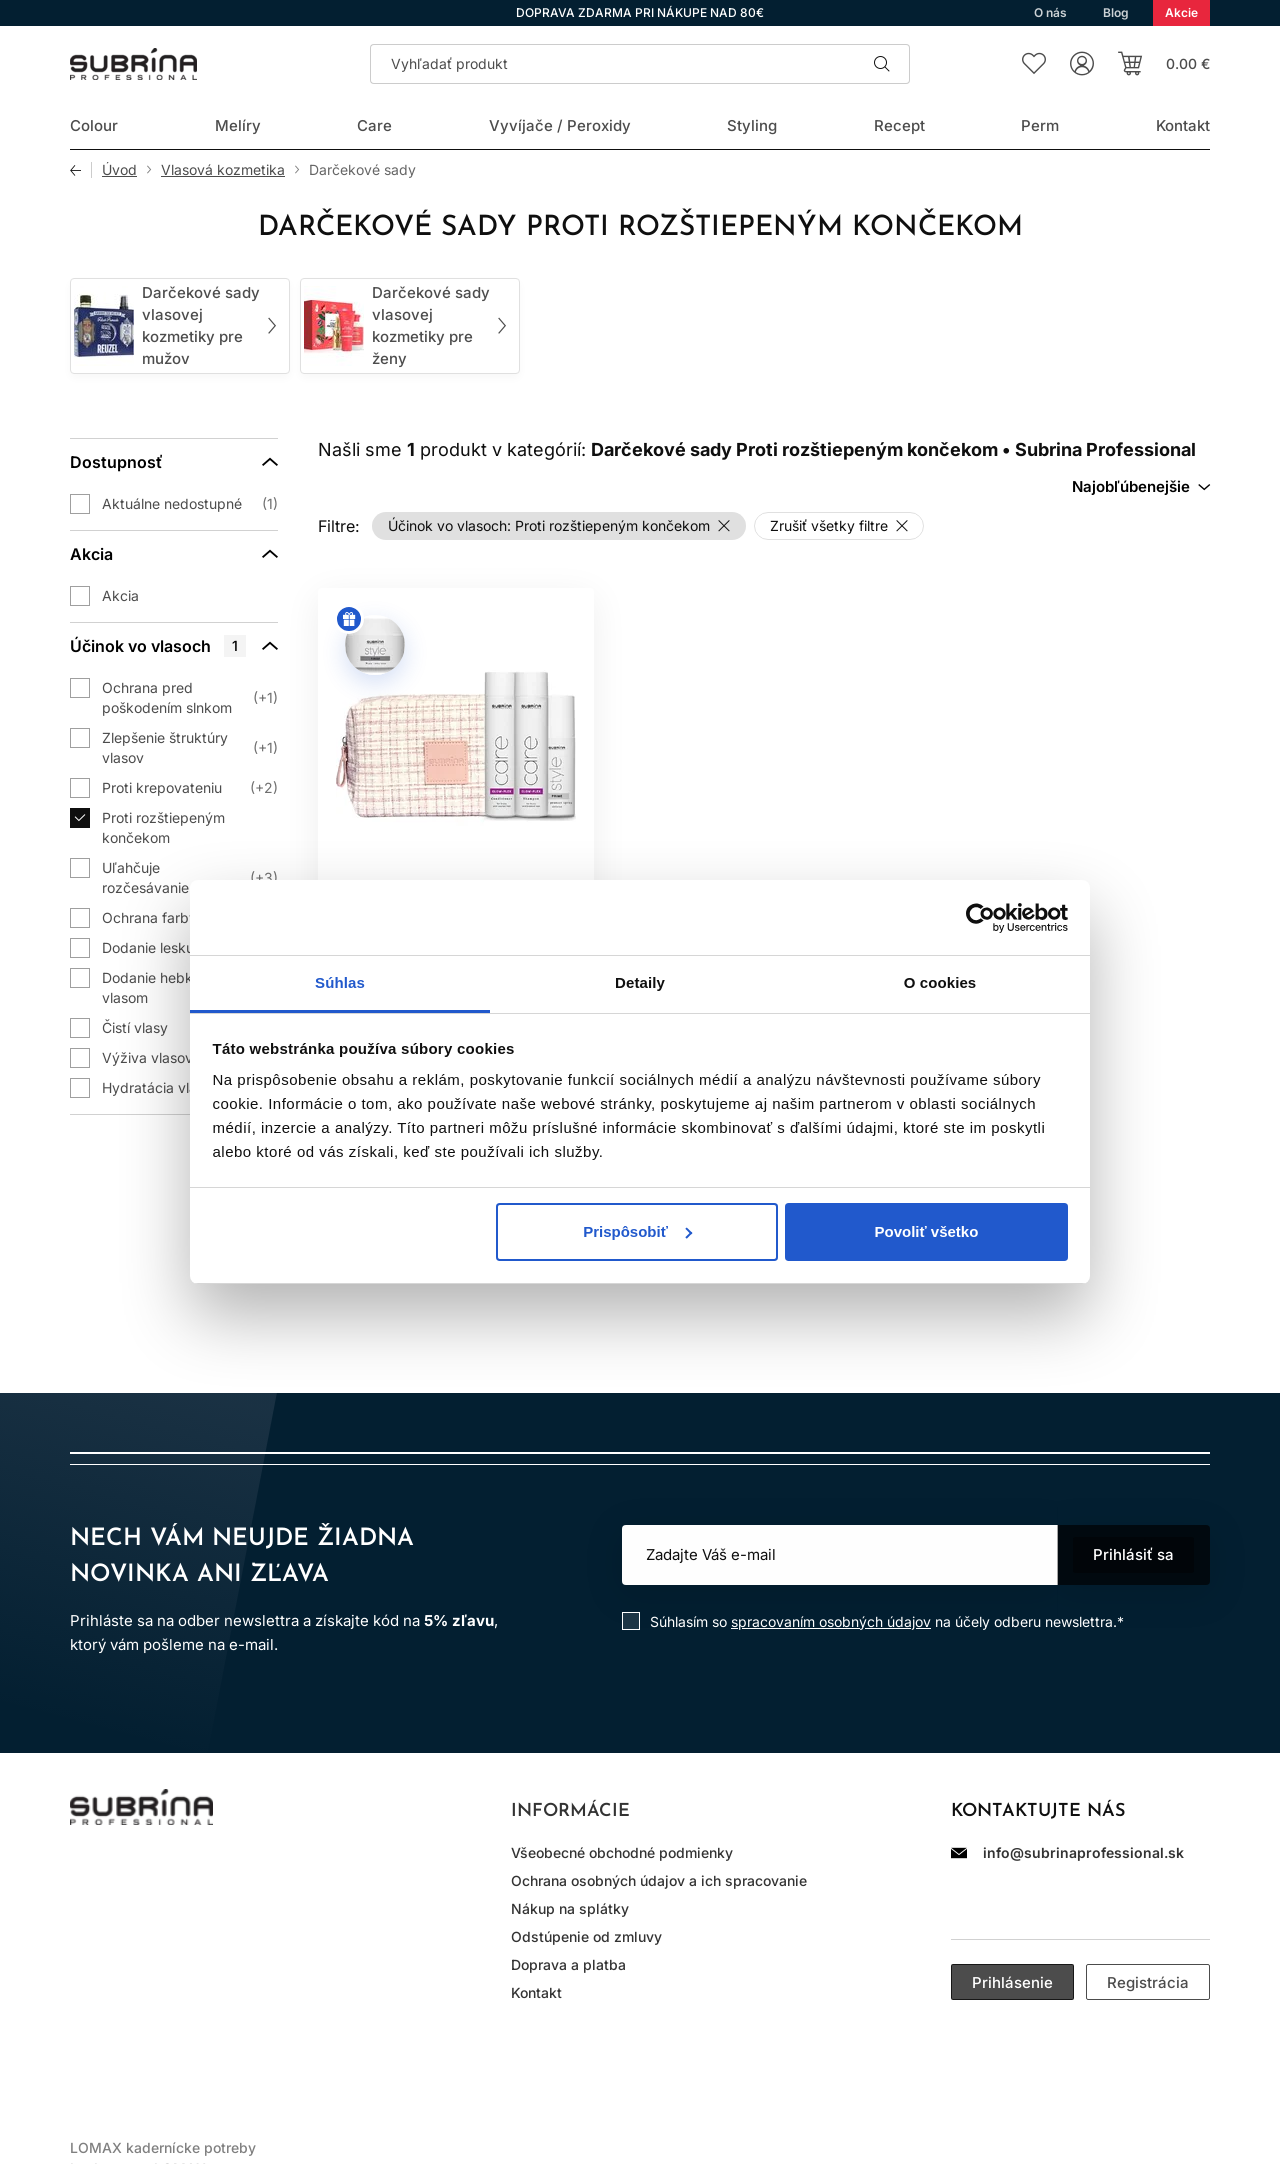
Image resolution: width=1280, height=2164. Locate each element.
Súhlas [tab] (340, 982)
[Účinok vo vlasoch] (174, 646)
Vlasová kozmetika (223, 170)
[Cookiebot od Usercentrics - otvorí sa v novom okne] (980, 918)
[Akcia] (174, 554)
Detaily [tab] (640, 982)
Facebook (144, 1879)
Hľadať (882, 64)
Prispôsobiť (637, 1231)
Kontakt (536, 1992)
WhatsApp (200, 1879)
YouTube (256, 1879)
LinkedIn (312, 1879)
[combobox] (1141, 487)
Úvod (119, 170)
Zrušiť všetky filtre (829, 525)
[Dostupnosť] (174, 462)
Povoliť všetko (926, 1231)
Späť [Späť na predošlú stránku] (81, 170)
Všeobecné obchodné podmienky (622, 1852)
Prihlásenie (1012, 1982)
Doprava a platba (568, 1964)
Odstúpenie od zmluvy (586, 1936)
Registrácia (1148, 1982)
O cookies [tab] (940, 982)
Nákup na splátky (570, 1908)
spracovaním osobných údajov (831, 1621)
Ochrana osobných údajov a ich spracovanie (659, 1880)
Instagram (88, 1879)
